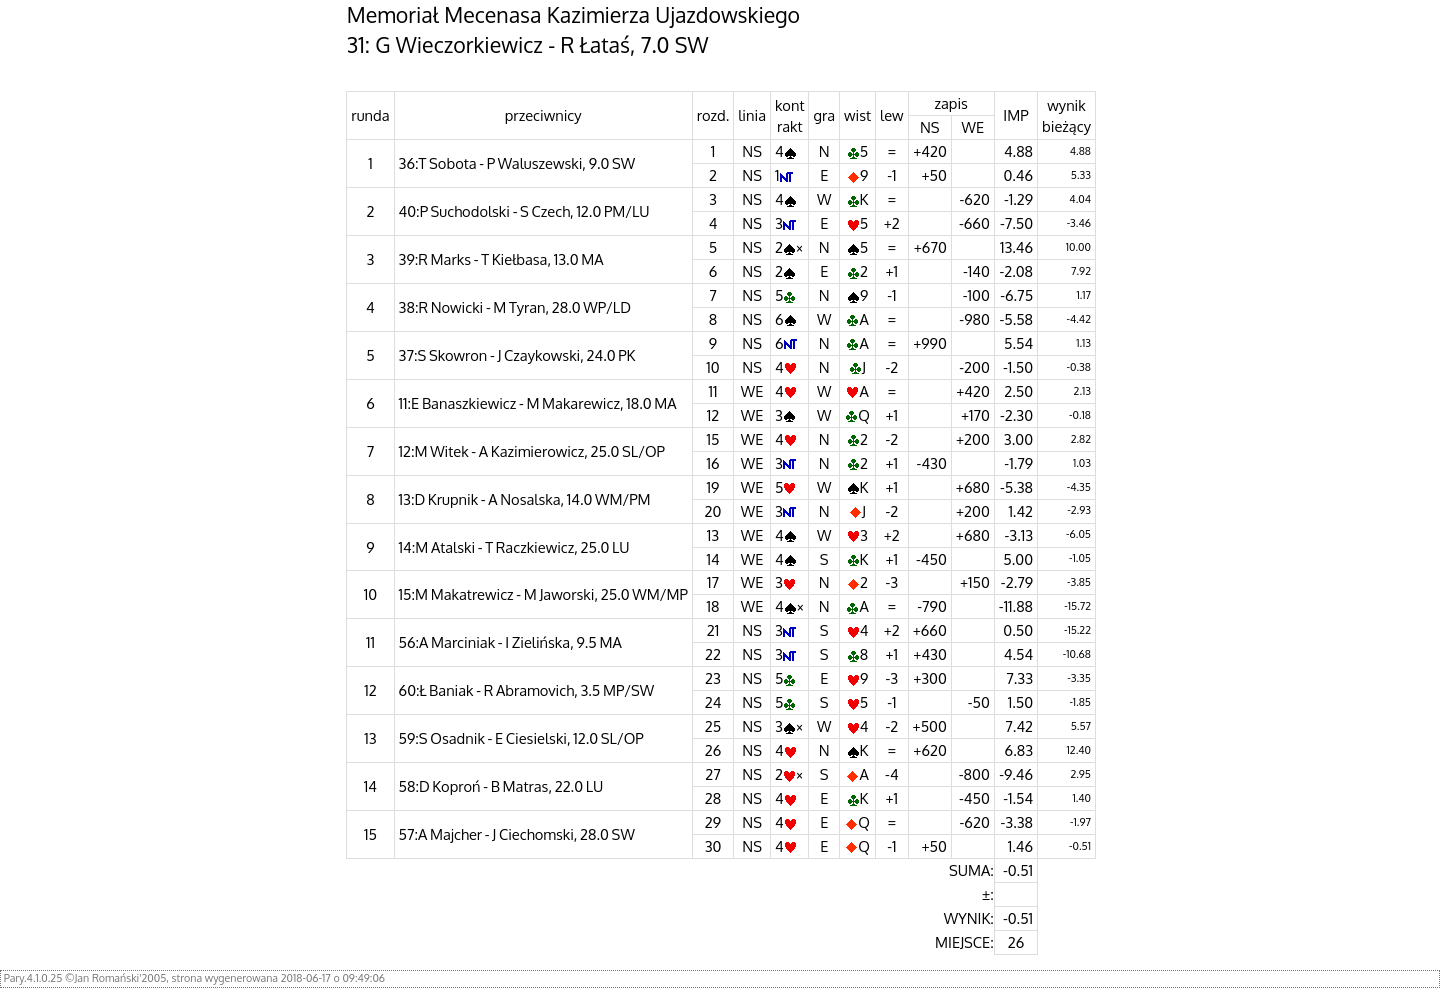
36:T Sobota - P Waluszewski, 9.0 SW (517, 163)
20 (713, 511)
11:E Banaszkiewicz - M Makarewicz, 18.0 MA (538, 403)
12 (713, 415)
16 (713, 463)
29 (713, 822)
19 (713, 487)
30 (713, 846)
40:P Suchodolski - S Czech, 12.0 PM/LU (524, 211)
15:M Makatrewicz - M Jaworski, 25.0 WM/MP (543, 594)
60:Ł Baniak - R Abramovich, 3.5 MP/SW (527, 690)
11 (713, 391)
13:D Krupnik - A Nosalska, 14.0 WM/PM (525, 499)
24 (713, 702)
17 (713, 582)
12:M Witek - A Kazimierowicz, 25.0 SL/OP (532, 451)
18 (713, 606)
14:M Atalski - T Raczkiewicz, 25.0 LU (514, 547)
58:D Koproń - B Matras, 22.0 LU (501, 786)
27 (713, 774)
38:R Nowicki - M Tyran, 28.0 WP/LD (515, 307)
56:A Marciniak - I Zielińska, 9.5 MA (510, 642)
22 (713, 654)
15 (713, 439)
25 (713, 726)
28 (713, 798)
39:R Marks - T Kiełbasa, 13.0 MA (501, 259)
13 (713, 535)
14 (712, 559)
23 (713, 678)
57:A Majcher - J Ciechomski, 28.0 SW (517, 834)
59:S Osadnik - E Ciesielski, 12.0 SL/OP (521, 738)
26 (713, 750)
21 (713, 630)
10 (712, 367)
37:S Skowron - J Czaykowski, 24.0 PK (517, 355)
